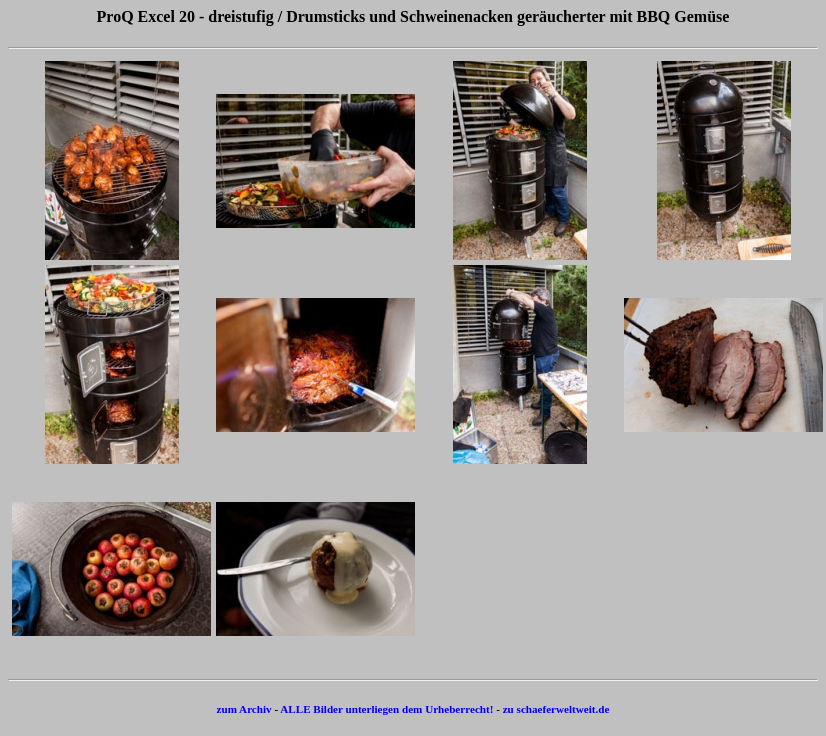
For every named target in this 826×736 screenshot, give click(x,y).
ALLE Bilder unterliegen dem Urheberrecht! (386, 709)
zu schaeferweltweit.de (556, 709)
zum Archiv (244, 709)
